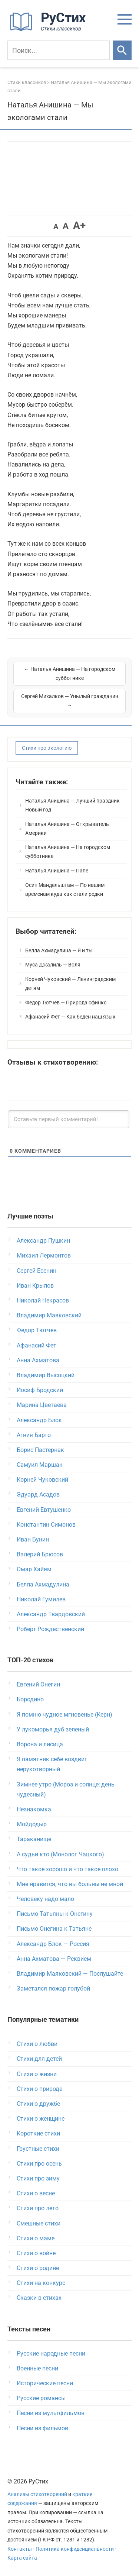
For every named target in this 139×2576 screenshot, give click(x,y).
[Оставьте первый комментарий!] (68, 1119)
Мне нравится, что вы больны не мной (70, 1884)
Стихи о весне (36, 2193)
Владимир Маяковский (49, 1315)
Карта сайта (22, 2558)
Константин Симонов (46, 1524)
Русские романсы (41, 2398)
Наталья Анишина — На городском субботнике (67, 851)
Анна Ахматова (38, 1360)
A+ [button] (79, 225)
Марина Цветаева (42, 1404)
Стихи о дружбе (38, 2103)
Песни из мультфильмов (51, 2413)
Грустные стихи (38, 2148)
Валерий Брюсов (40, 1554)
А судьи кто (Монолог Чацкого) (60, 1854)
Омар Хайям (34, 1569)
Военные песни (37, 2368)
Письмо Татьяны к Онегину (55, 1913)
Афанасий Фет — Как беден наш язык (70, 1017)
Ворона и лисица (40, 1744)
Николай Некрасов (43, 1300)
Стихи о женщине (40, 2118)
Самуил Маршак (40, 1464)
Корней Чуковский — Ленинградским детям (70, 983)
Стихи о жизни (37, 2074)
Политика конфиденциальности (75, 2549)
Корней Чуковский (42, 1479)
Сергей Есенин (36, 1270)
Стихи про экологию (47, 748)
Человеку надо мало (45, 1898)
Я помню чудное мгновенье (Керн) (64, 1714)
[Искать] (122, 50)
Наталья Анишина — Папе (56, 871)
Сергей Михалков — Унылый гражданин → (69, 700)
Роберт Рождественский (50, 1629)
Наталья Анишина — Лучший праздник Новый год (72, 805)
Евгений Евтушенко (44, 1509)
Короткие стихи (38, 2133)
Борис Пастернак (40, 1449)
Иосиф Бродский (40, 1390)
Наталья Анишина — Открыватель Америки (67, 828)
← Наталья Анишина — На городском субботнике (69, 673)
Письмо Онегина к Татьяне (54, 1928)
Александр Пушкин (43, 1240)
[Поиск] (58, 50)
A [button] (55, 226)
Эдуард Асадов (38, 1494)
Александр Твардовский (51, 1614)
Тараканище (34, 1839)
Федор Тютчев (37, 1330)
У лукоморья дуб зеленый (53, 1729)
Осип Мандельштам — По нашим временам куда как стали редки (65, 889)
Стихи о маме (35, 2238)
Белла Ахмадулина (43, 1584)
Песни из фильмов (42, 2428)
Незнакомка (34, 1809)
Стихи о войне (36, 2253)
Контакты (19, 2549)
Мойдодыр (32, 1824)
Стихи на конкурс (41, 2282)
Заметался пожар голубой (53, 1988)
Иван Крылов (35, 1285)
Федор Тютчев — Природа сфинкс (65, 1002)
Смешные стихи (38, 2223)
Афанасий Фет (36, 1345)
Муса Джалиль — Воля (52, 965)
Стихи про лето (38, 2208)
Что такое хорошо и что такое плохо (67, 1869)
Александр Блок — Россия (53, 1943)
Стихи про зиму (38, 2178)
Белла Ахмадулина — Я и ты (59, 950)
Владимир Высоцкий (46, 1375)
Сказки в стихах (39, 2297)
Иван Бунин (33, 1539)
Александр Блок (39, 1420)
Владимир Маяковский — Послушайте (70, 1973)
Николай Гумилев (41, 1599)
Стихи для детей (39, 2058)
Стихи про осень (39, 2163)
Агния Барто (34, 1435)
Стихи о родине (38, 2268)
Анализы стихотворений (37, 2494)
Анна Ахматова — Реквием (54, 1958)
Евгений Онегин (38, 1684)
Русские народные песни (51, 2353)
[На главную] (50, 29)
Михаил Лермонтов (44, 1255)
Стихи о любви (37, 2043)
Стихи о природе (39, 2088)
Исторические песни (45, 2383)
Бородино (30, 1699)
